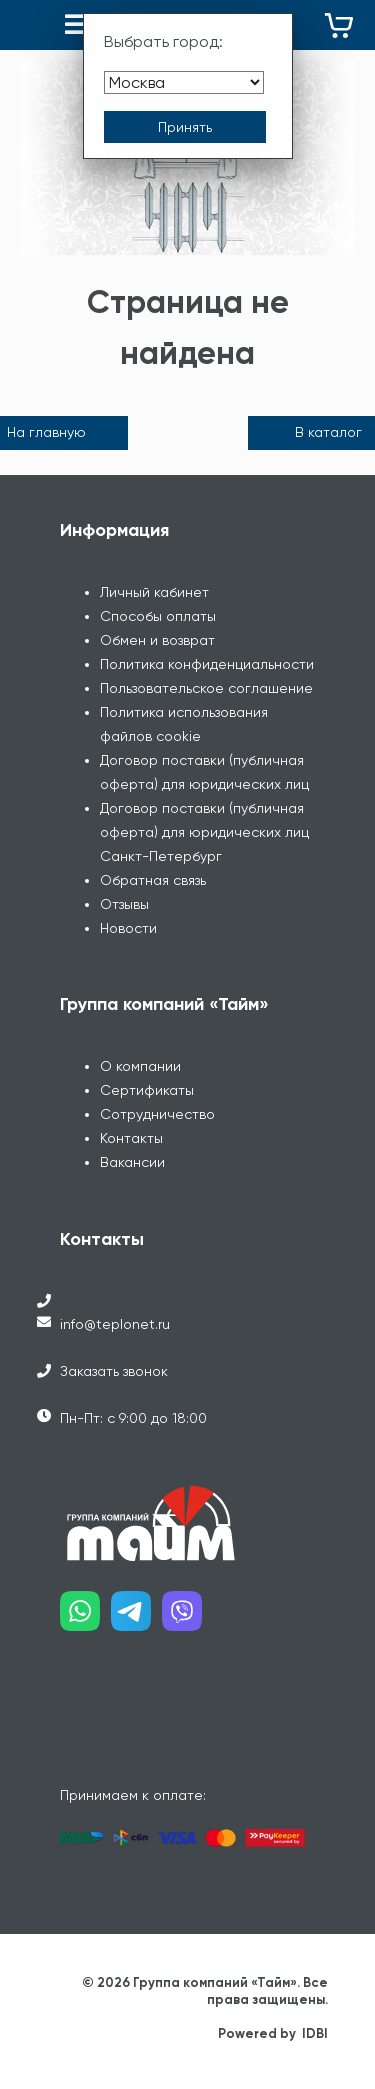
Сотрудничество (157, 1114)
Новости (128, 928)
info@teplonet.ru (115, 1324)
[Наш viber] (187, 1618)
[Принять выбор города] (185, 127)
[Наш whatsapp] (85, 1618)
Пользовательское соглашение (206, 688)
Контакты (131, 1138)
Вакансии (132, 1162)
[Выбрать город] (184, 82)
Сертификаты (147, 1090)
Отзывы (124, 904)
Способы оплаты (158, 616)
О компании (140, 1066)
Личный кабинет (154, 592)
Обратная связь (153, 880)
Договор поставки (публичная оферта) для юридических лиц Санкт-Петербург (204, 832)
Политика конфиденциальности (207, 664)
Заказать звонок (114, 1371)
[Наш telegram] (136, 1618)
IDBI (315, 2033)
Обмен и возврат (157, 640)
